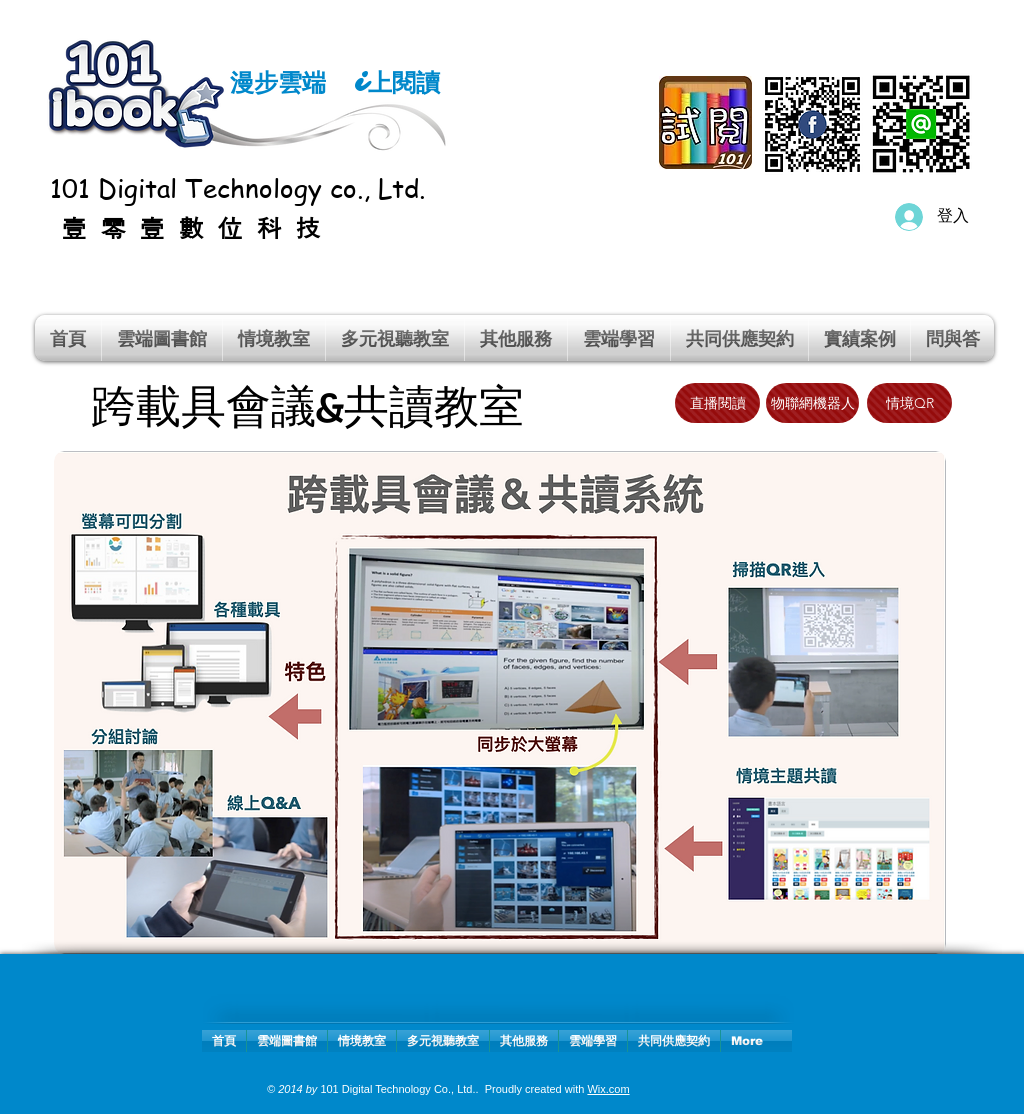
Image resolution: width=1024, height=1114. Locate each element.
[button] (274, 338)
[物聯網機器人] (812, 403)
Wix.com (608, 1089)
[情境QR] (909, 403)
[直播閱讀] (717, 403)
